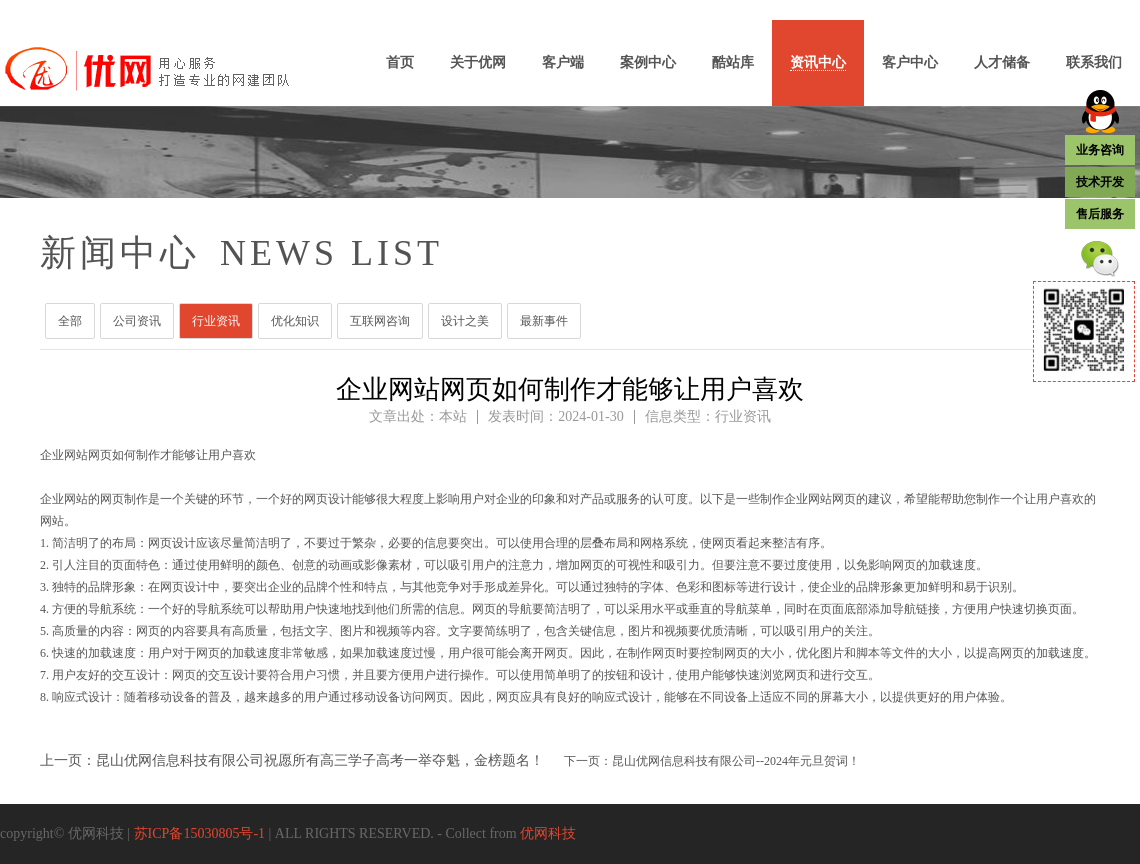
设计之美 (465, 321)
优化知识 (295, 321)
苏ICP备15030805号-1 (199, 833)
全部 (70, 321)
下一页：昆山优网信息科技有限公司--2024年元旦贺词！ (712, 761)
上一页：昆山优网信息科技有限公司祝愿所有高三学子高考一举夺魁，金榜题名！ (292, 760)
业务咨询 (1100, 150)
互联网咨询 (380, 321)
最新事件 (544, 321)
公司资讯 (137, 321)
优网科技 (548, 833)
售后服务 (1100, 214)
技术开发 (1100, 182)
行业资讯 (216, 321)
